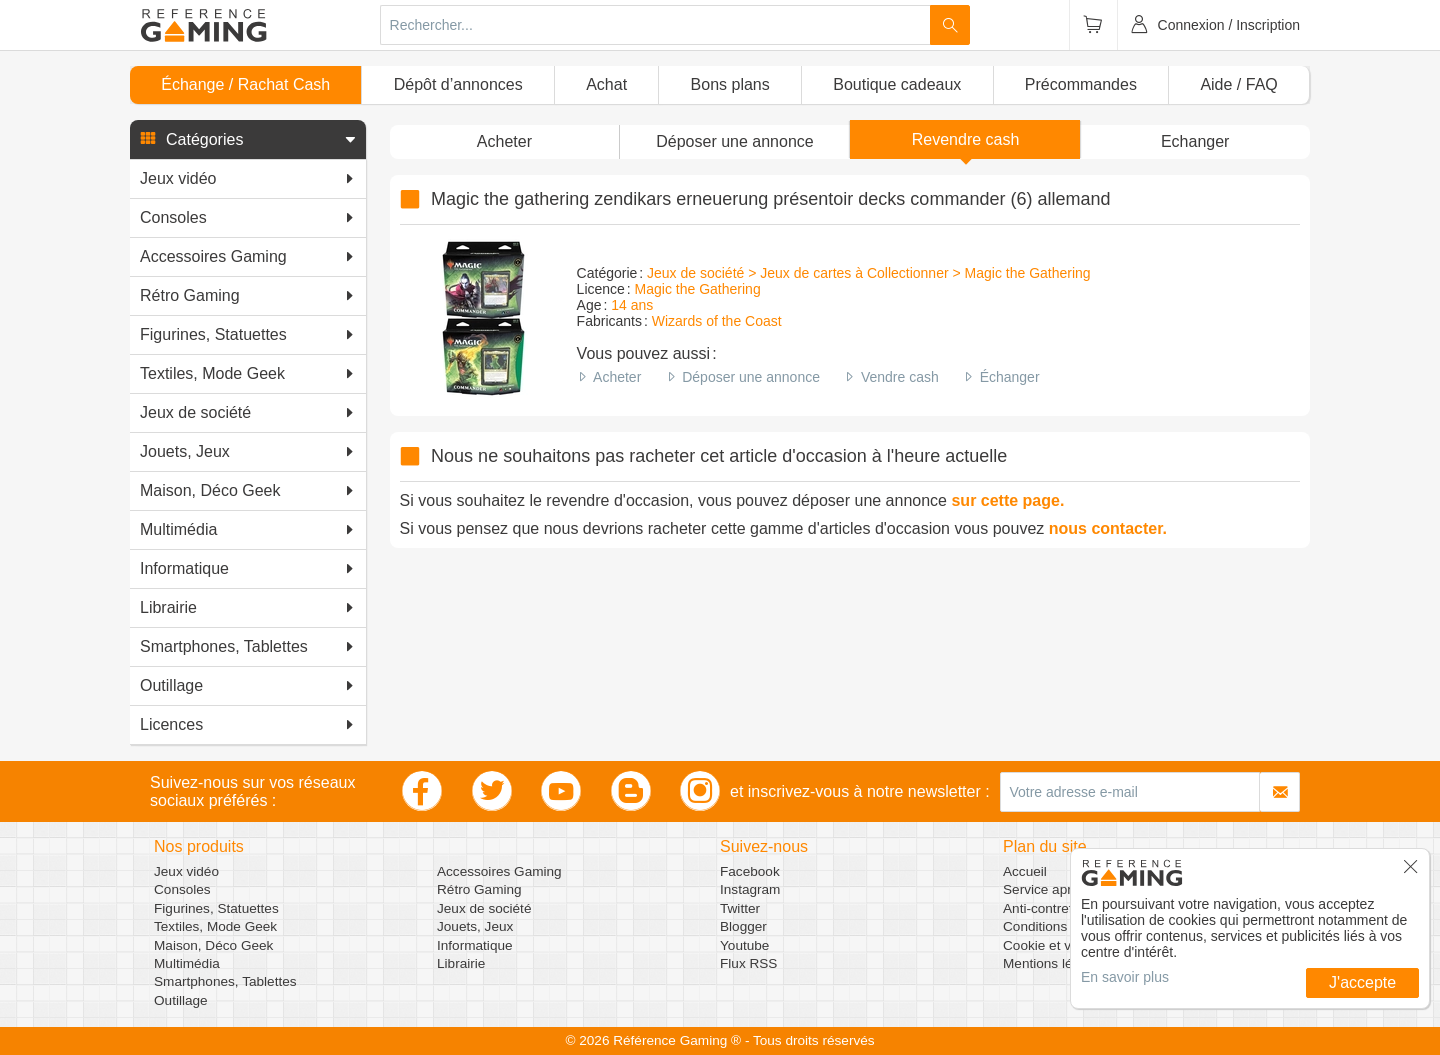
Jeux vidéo (186, 871)
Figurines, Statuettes (216, 908)
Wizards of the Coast (717, 321)
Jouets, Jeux (475, 926)
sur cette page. (1007, 500)
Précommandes (1081, 84)
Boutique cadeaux (897, 84)
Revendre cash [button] (966, 139)
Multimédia (187, 963)
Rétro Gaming (479, 889)
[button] (248, 140)
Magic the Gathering (698, 289)
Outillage (181, 1000)
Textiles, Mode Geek (215, 926)
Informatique (475, 945)
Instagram (750, 889)
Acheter (617, 377)
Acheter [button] (504, 141)
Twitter (740, 908)
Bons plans (730, 84)
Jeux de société (484, 908)
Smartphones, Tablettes (225, 981)
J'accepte (1362, 982)
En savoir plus (1125, 977)
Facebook (750, 871)
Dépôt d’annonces (458, 84)
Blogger (743, 926)
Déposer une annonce (751, 377)
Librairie (461, 963)
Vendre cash (900, 377)
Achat (606, 84)
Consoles (182, 889)
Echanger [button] (1195, 141)
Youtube (744, 945)
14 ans (632, 305)
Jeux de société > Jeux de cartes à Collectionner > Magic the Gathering (869, 273)
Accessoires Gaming (499, 871)
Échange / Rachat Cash (245, 84)
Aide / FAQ (1238, 84)
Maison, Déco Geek (213, 945)
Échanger (1010, 377)
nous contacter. (1108, 528)
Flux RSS (748, 963)
